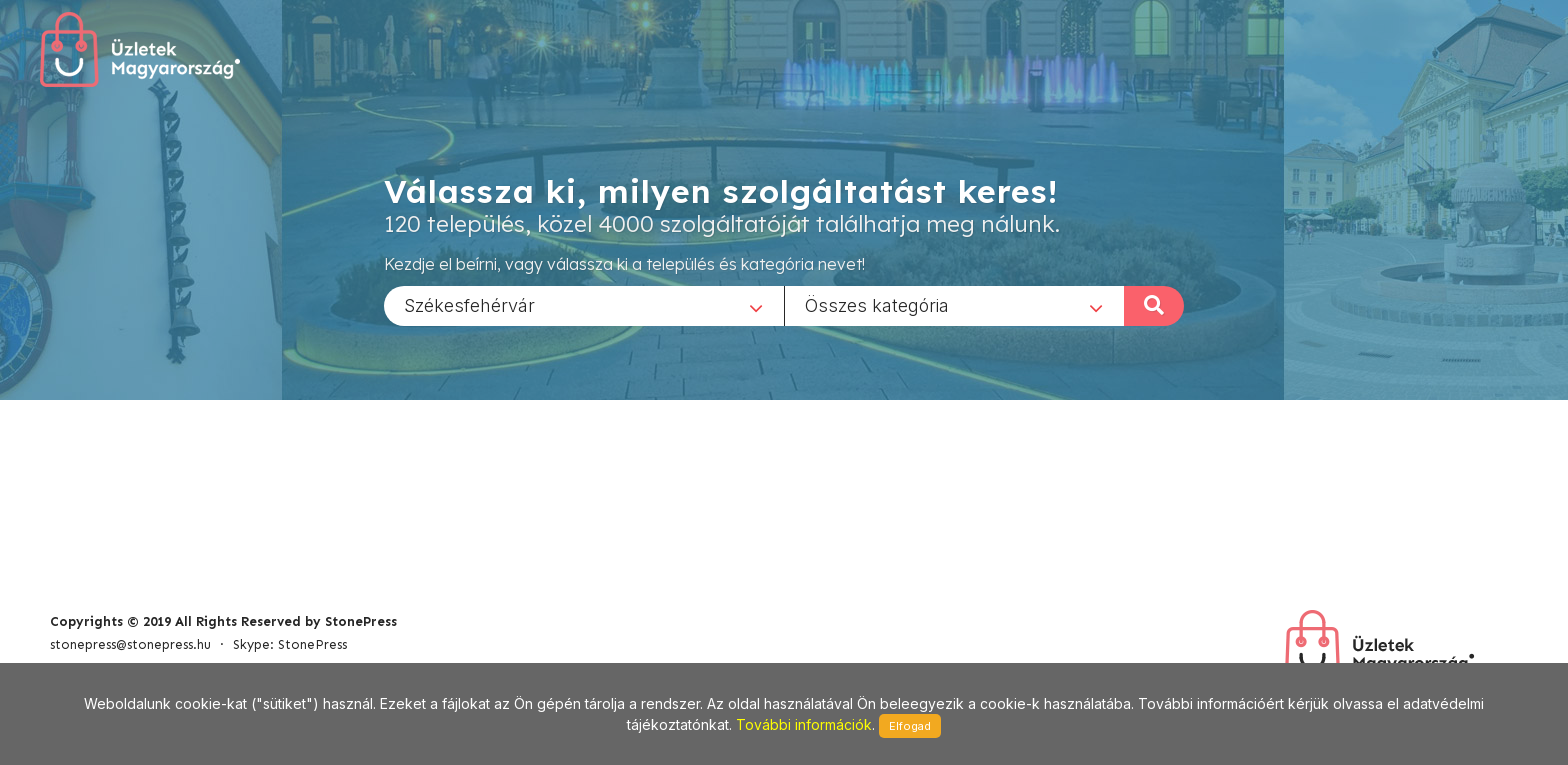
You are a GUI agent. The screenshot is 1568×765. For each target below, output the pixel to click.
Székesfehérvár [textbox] (469, 304)
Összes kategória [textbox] (877, 304)
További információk (804, 724)
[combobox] (584, 305)
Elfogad (910, 726)
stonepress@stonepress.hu (130, 644)
